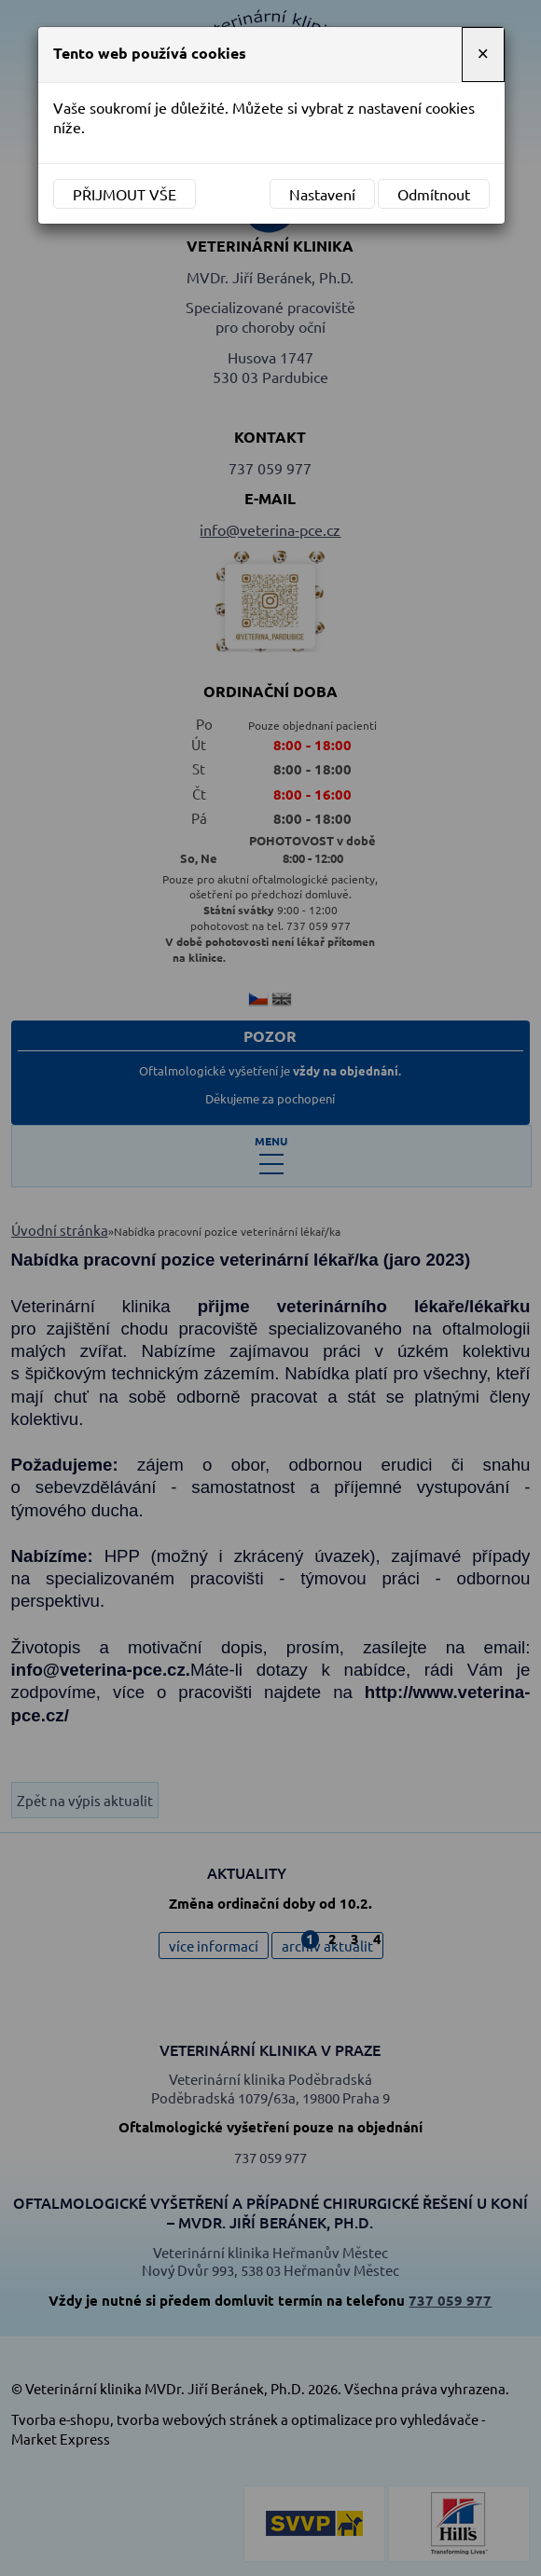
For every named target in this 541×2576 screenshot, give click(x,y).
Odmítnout (433, 194)
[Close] (483, 54)
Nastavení (322, 194)
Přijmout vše (124, 194)
